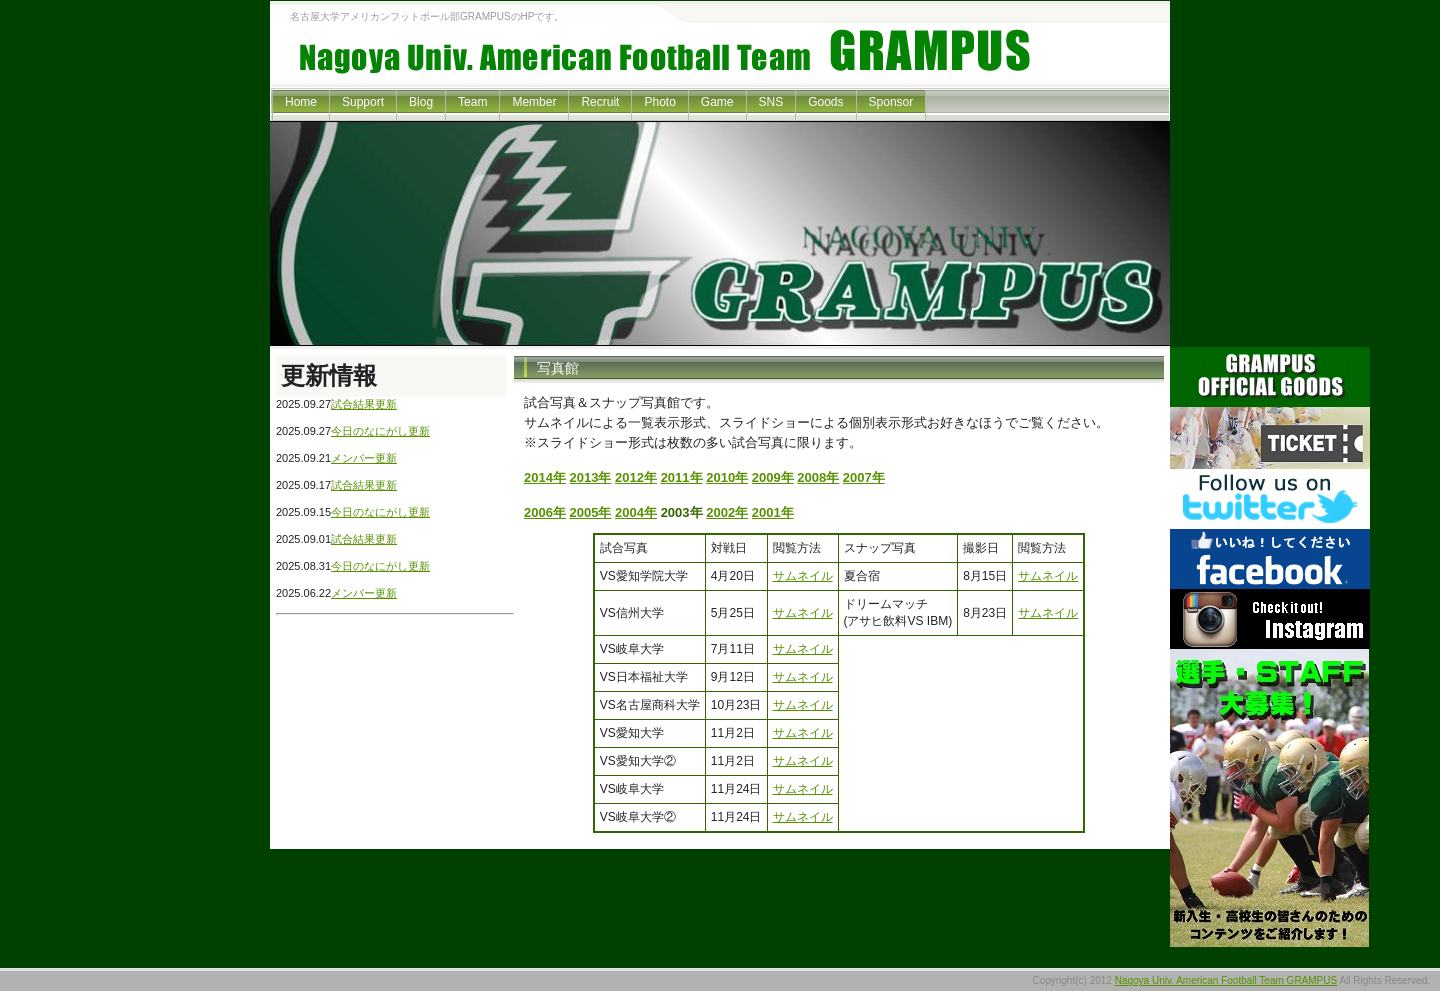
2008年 (818, 477)
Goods (825, 102)
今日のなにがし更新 (380, 431)
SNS (771, 102)
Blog (421, 102)
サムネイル (803, 576)
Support (363, 102)
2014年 (545, 477)
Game (717, 102)
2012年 (636, 477)
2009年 (773, 477)
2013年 (591, 477)
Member (534, 102)
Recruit (600, 102)
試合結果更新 (364, 404)
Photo (659, 102)
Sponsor (891, 102)
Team (472, 102)
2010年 (727, 477)
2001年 (773, 512)
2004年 (636, 512)
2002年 (727, 512)
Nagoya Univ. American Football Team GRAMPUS (1226, 980)
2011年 (682, 477)
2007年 (864, 477)
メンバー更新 (364, 458)
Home (301, 102)
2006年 (545, 512)
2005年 (591, 512)
